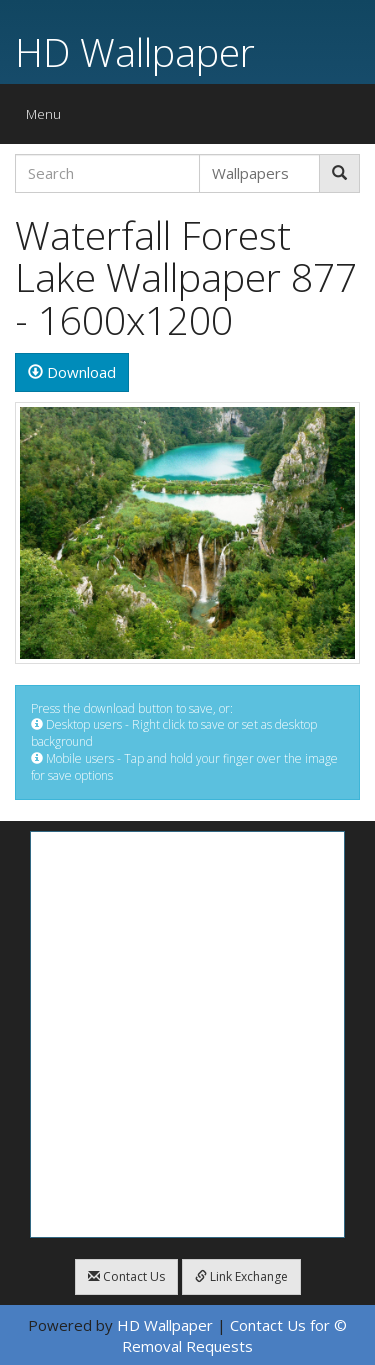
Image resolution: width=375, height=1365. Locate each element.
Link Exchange (241, 1276)
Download (72, 372)
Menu (48, 118)
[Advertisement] (187, 1034)
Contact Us (126, 1276)
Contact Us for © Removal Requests (234, 1335)
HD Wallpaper (135, 51)
